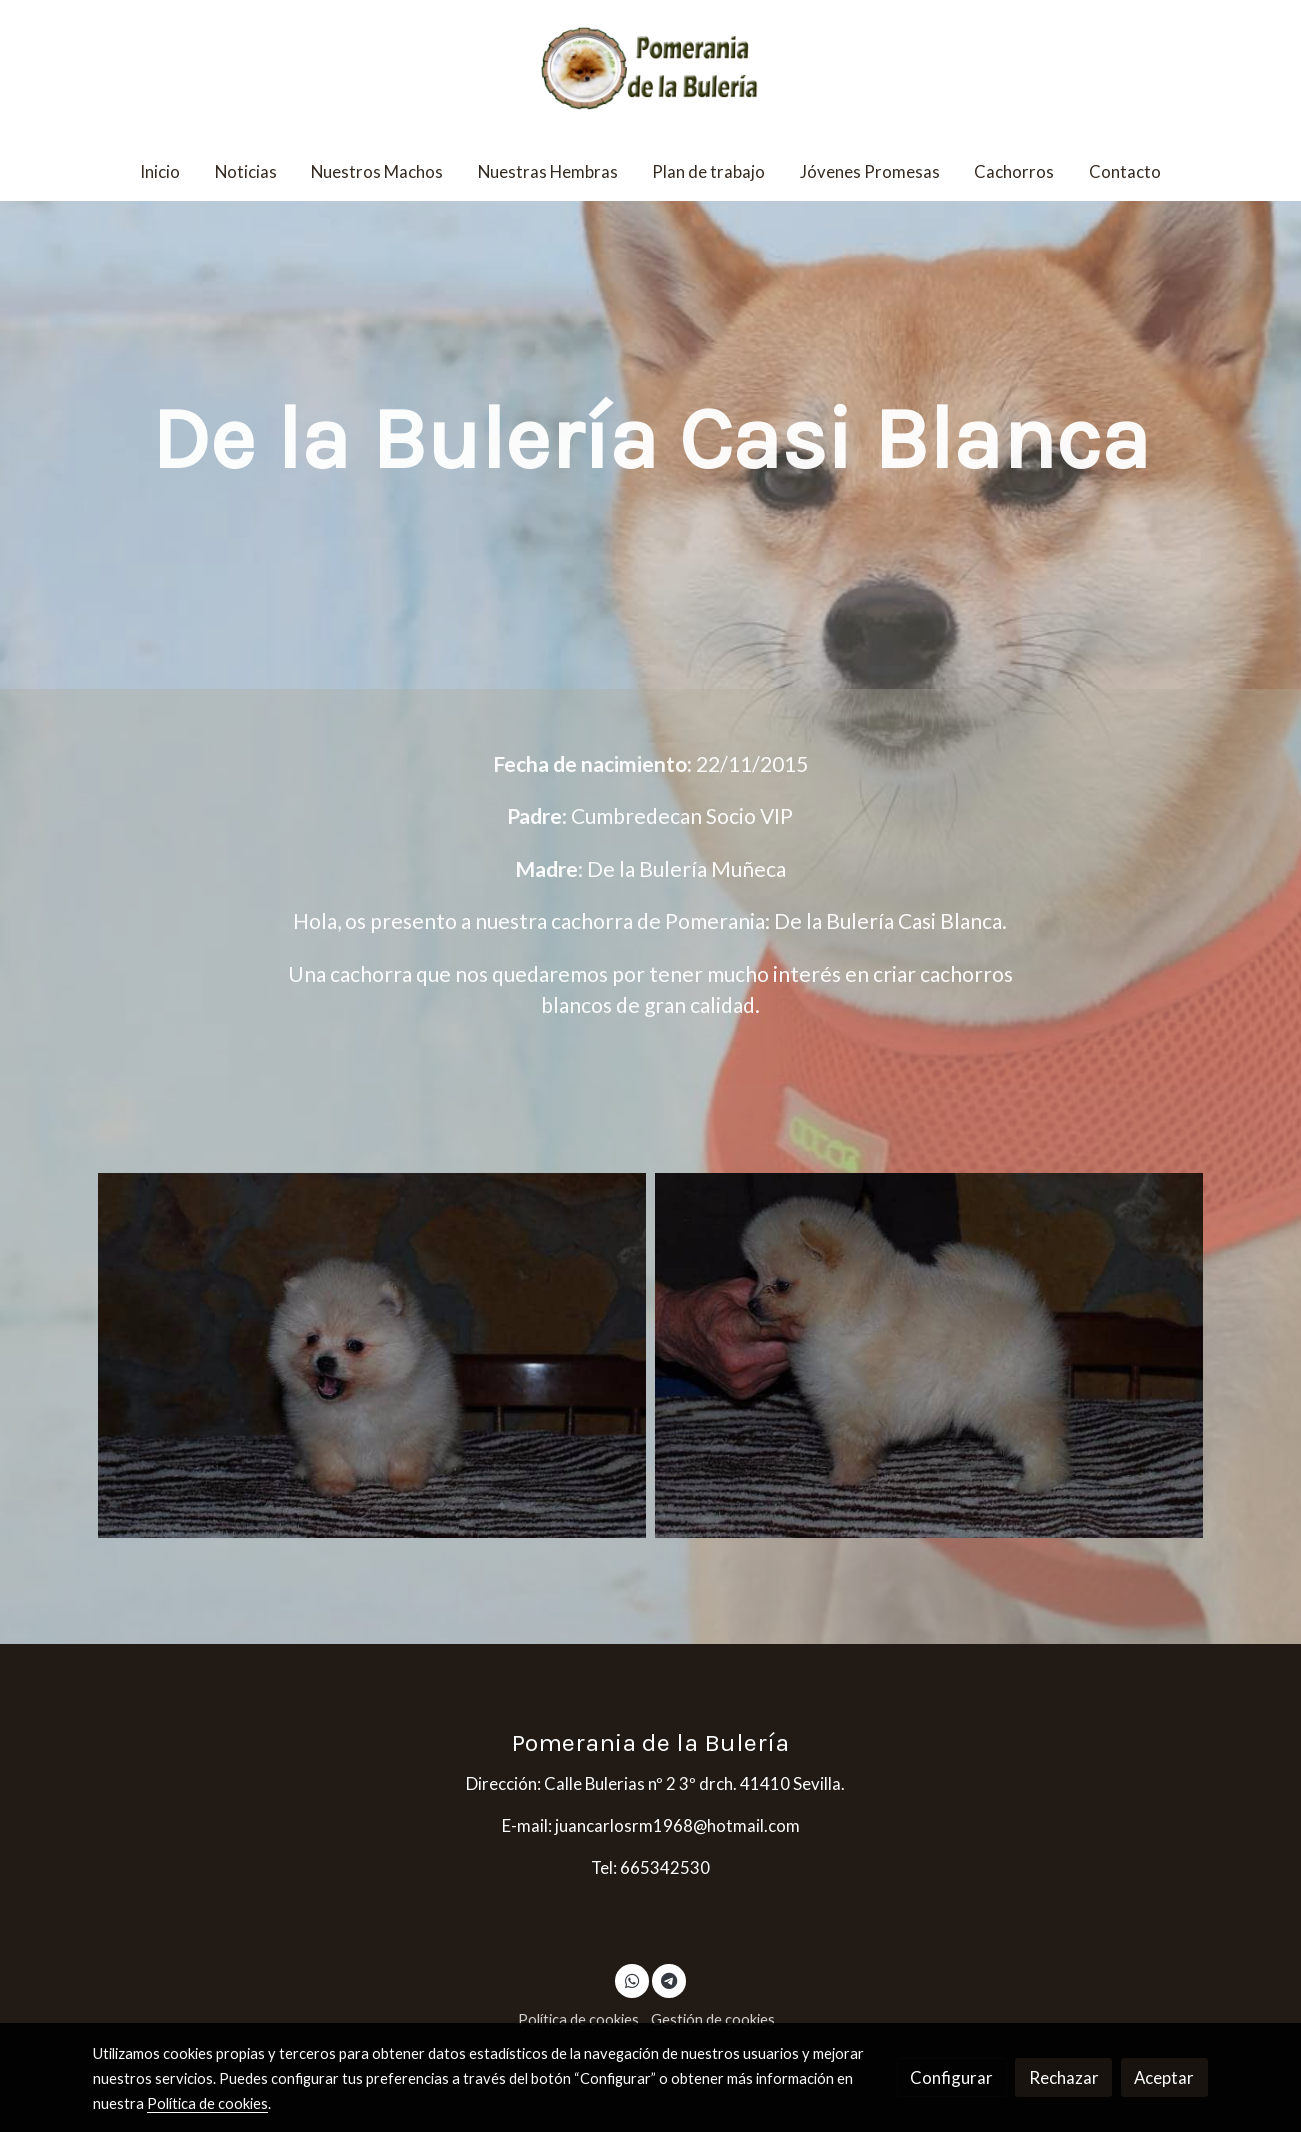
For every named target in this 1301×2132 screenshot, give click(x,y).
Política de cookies (578, 2019)
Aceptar (1164, 2077)
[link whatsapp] (632, 1979)
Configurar (951, 2077)
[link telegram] (668, 1979)
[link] (650, 71)
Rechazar (1064, 2077)
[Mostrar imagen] (371, 1356)
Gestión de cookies (713, 2019)
